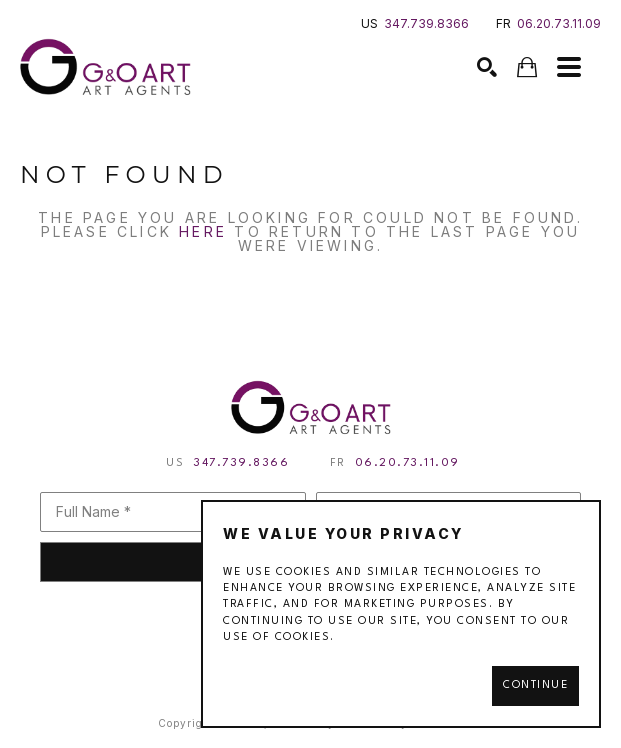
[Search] (487, 67)
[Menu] (569, 67)
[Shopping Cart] (527, 67)
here (203, 231)
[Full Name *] (173, 512)
